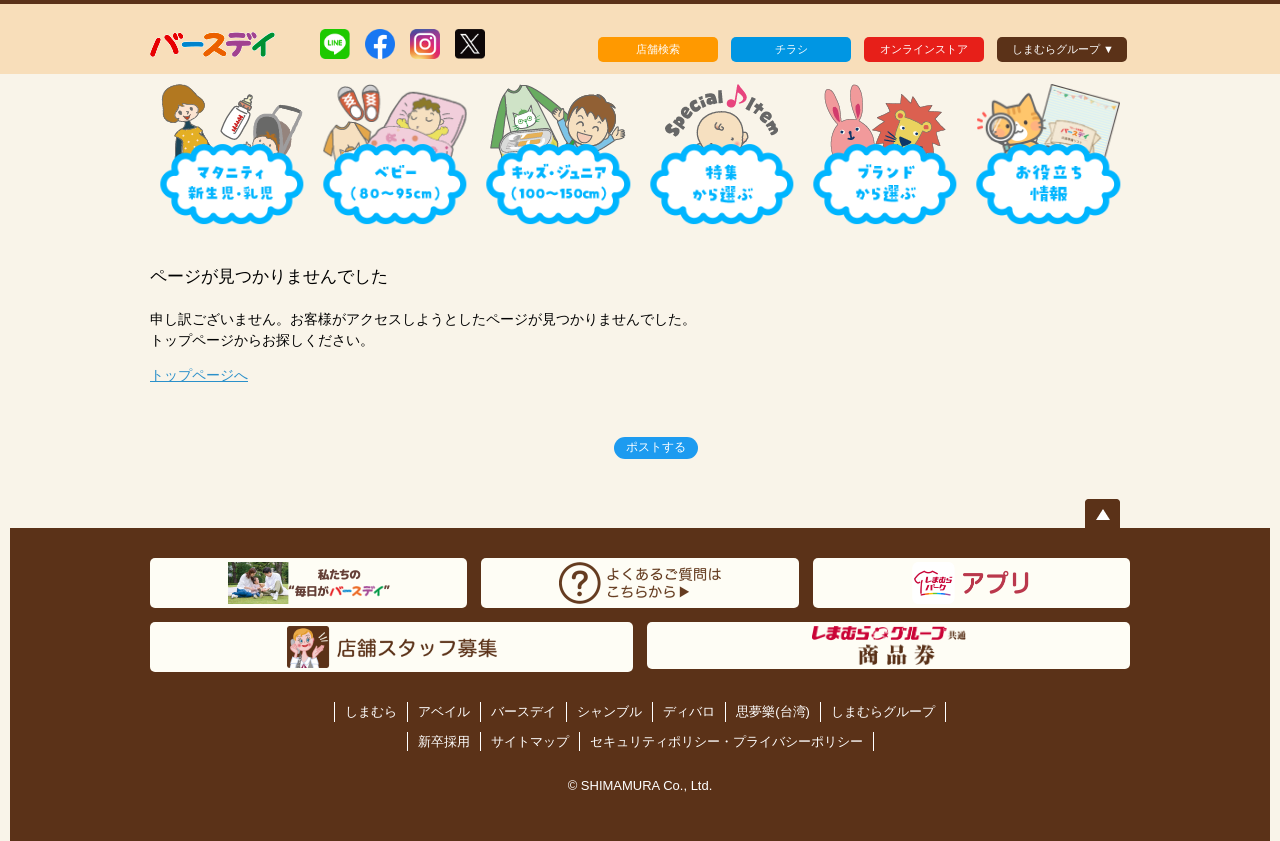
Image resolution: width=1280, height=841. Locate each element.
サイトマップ (530, 741)
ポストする (656, 447)
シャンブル (609, 711)
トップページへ (199, 375)
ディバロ (689, 711)
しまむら (371, 711)
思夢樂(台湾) (773, 711)
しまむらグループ (883, 711)
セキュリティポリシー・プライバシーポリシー (726, 741)
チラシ (791, 49)
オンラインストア (924, 49)
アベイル (444, 711)
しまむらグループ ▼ (1063, 49)
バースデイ (523, 711)
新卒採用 (444, 741)
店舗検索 (658, 49)
